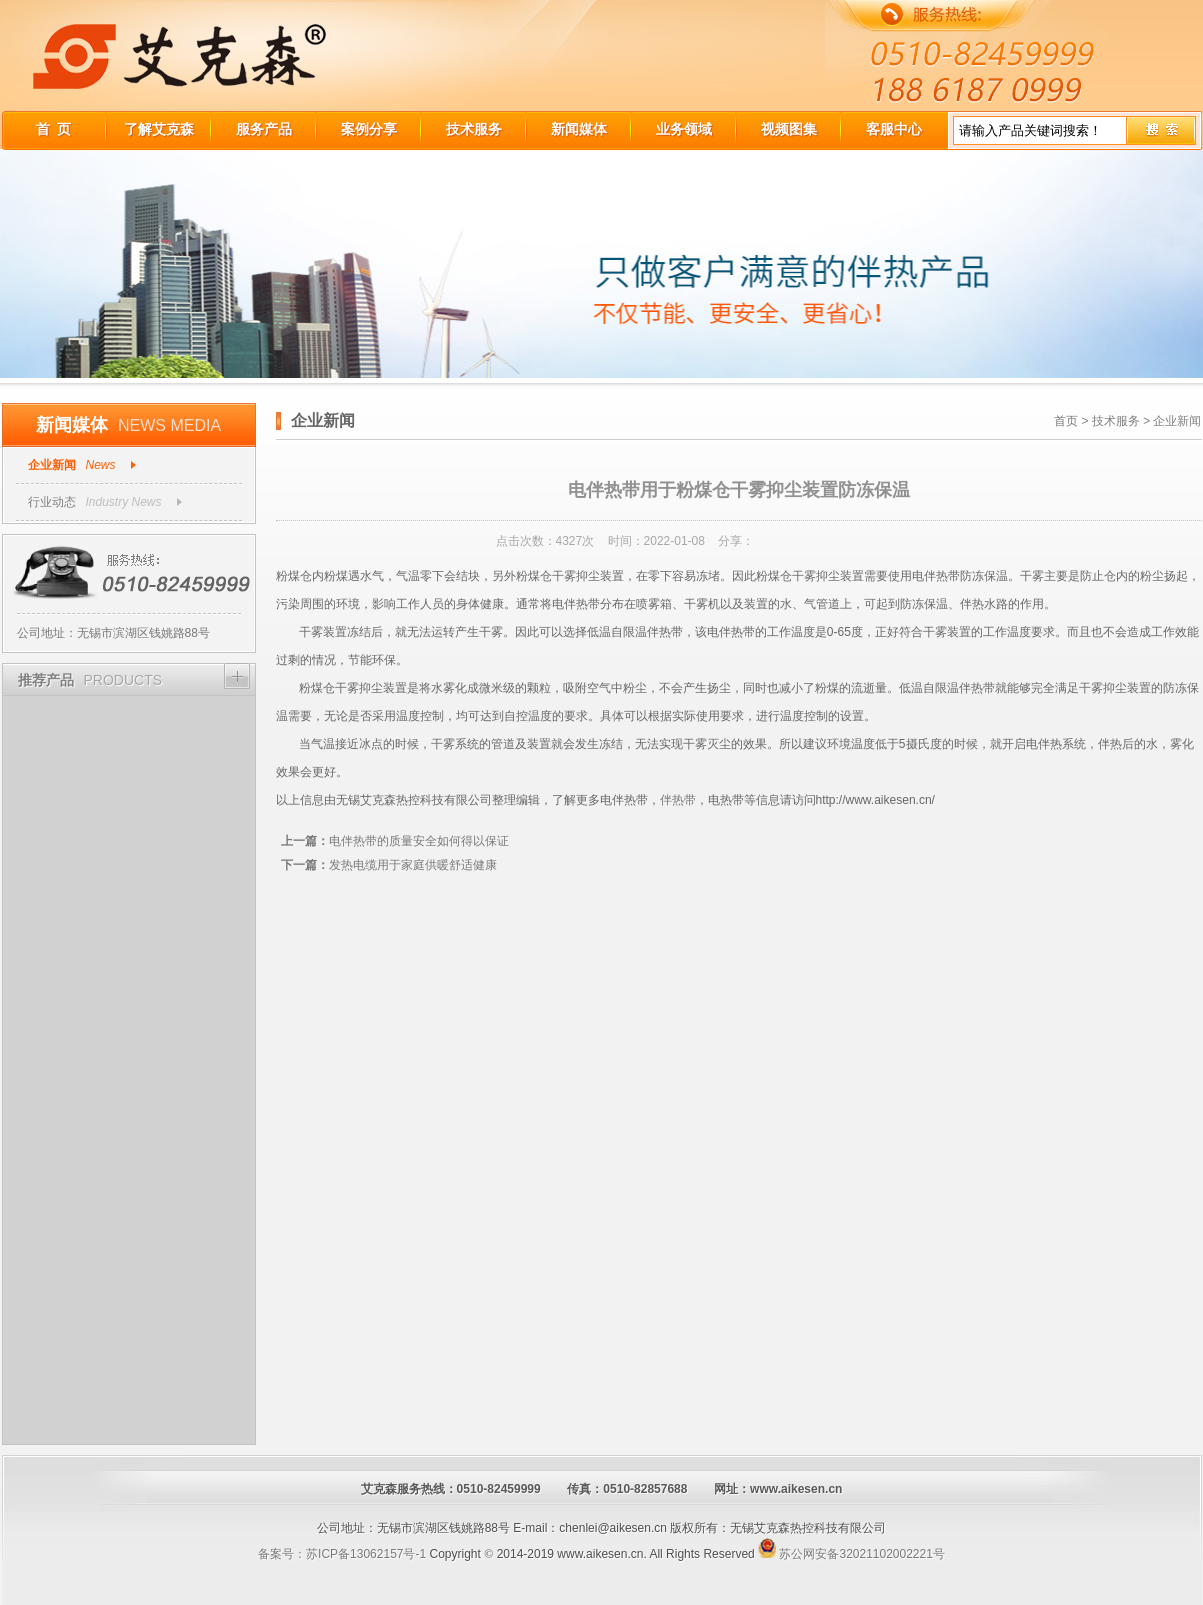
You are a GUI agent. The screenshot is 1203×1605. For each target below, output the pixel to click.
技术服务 (474, 129)
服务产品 (264, 129)
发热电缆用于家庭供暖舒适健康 (389, 865)
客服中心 (894, 129)
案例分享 (369, 129)
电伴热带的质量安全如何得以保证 (395, 841)
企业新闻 (52, 465)
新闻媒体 (579, 129)
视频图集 (789, 129)
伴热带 (678, 800)
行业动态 (52, 502)
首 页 (54, 129)
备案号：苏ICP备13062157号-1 (342, 1554)
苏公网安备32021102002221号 (851, 1554)
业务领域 (684, 129)
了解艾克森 (159, 129)
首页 (1066, 421)
